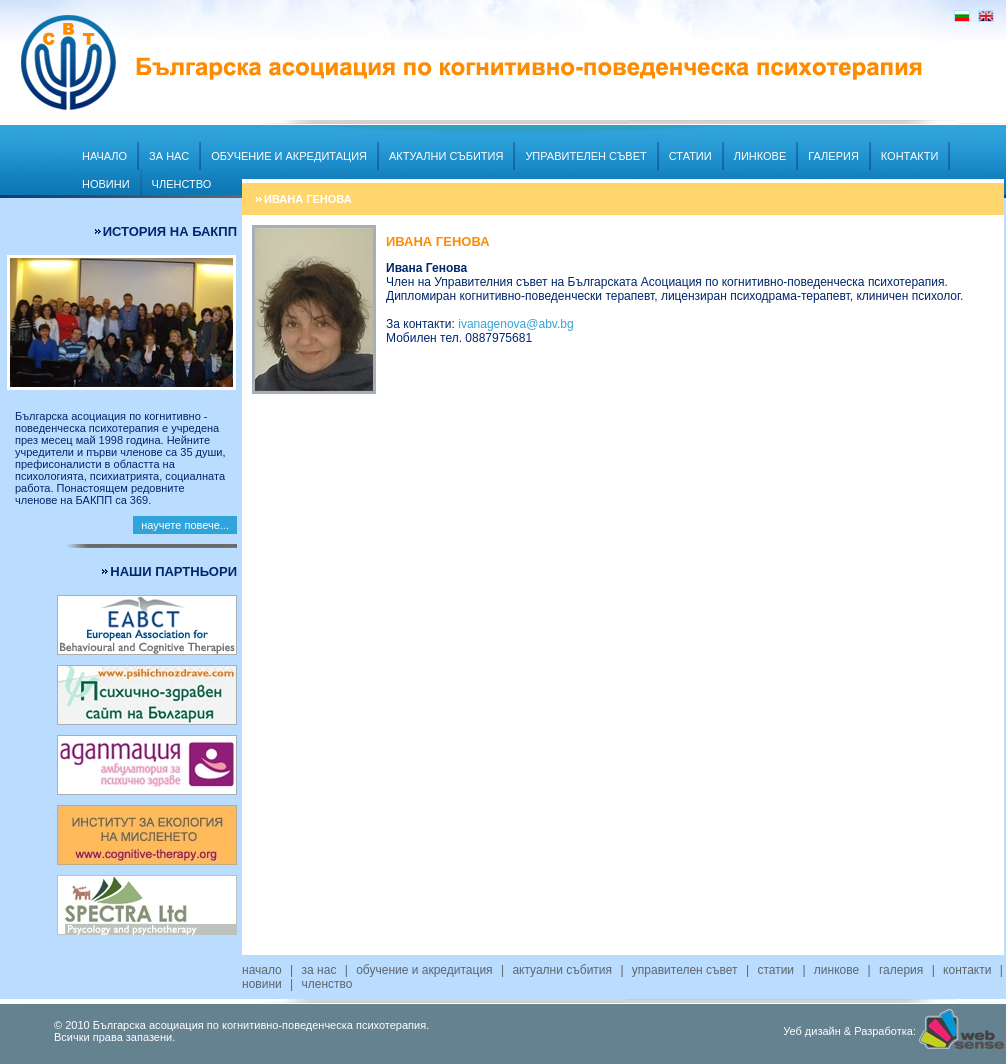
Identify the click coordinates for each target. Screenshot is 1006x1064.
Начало (104, 156)
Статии (690, 156)
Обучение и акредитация (289, 156)
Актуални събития (446, 156)
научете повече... (185, 525)
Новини (106, 184)
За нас (169, 156)
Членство (182, 184)
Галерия (833, 156)
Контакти (910, 156)
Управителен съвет (585, 156)
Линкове (760, 156)
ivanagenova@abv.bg (515, 324)
